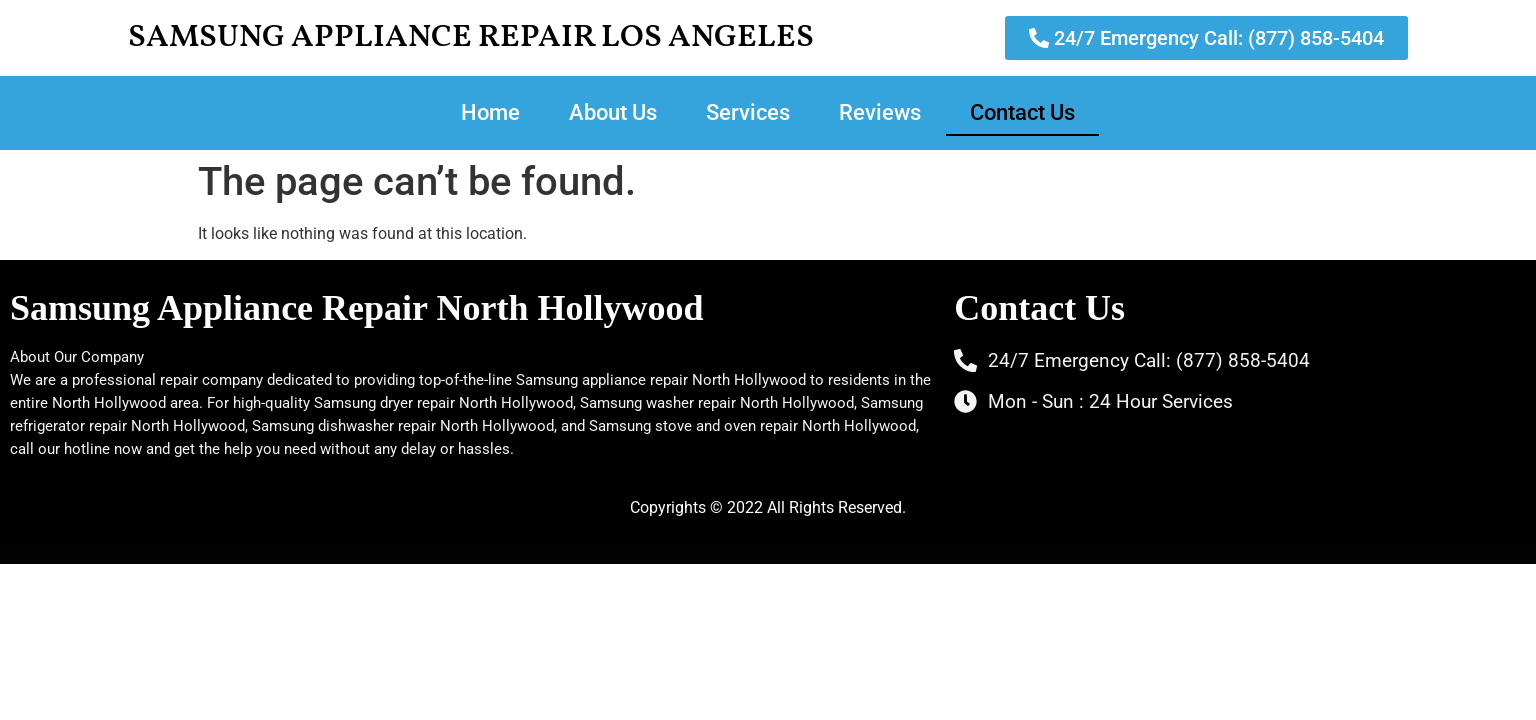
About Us (613, 112)
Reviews (880, 112)
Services (748, 112)
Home (490, 112)
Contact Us (1022, 112)
